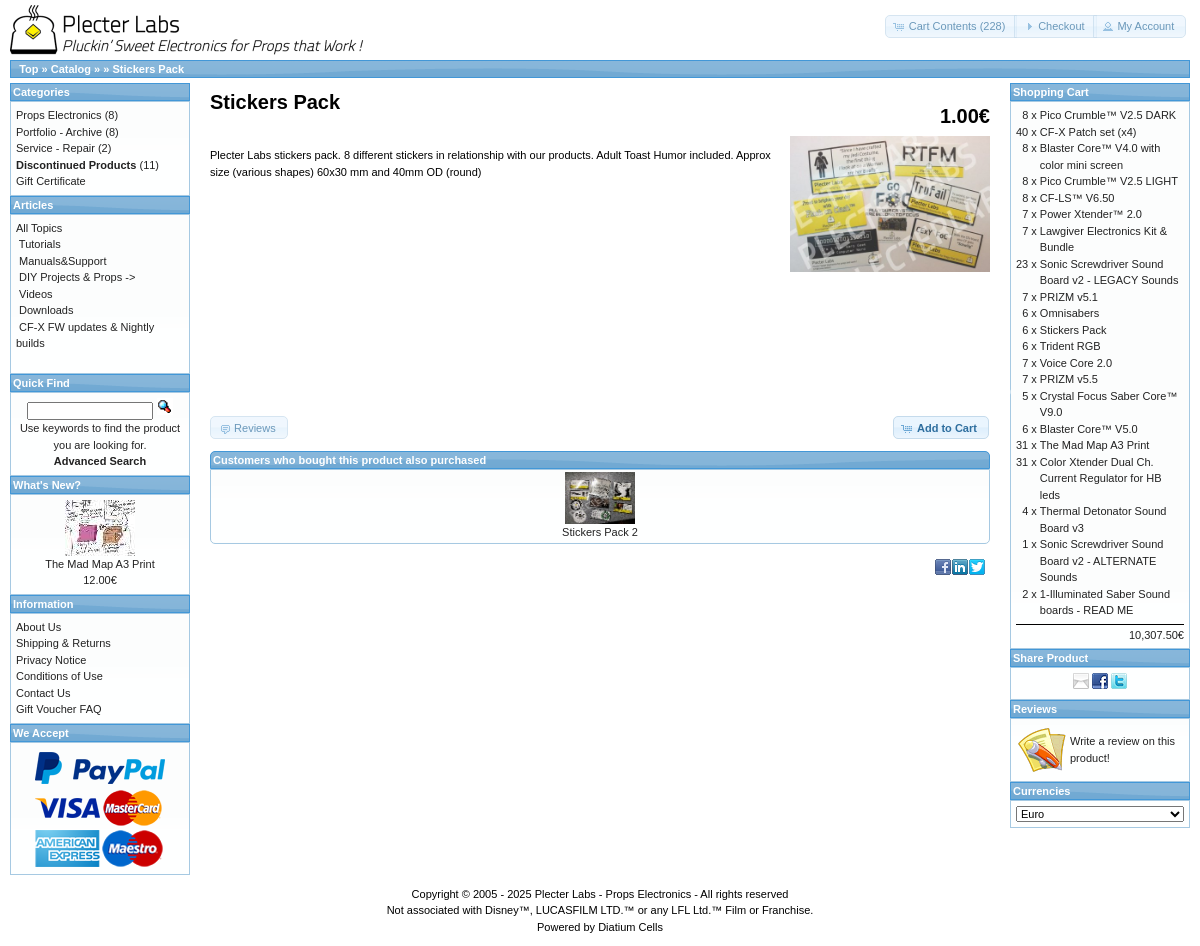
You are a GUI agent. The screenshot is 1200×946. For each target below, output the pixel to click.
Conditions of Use (59, 676)
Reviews (1035, 709)
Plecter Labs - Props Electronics (613, 894)
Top (28, 69)
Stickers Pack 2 (600, 532)
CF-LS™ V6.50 (1077, 198)
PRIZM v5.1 (1069, 297)
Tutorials (40, 244)
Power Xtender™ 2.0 (1091, 214)
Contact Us (43, 693)
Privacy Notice (51, 660)
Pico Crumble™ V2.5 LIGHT (1109, 181)
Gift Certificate (51, 181)
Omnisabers (1069, 313)
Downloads (46, 310)
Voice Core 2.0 (1076, 363)
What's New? (47, 485)
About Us (38, 627)
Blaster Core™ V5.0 (1089, 429)
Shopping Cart (1051, 92)
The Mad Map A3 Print (99, 564)
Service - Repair (55, 148)
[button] (951, 26)
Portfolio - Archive (59, 132)
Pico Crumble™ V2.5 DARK (1108, 115)
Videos (35, 294)
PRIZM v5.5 (1069, 379)
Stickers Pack (148, 69)
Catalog (71, 69)
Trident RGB (1070, 346)
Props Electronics (59, 115)
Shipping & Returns (63, 643)
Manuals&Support (62, 261)
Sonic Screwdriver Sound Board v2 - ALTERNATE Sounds (1102, 560)
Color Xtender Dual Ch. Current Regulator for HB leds (1101, 478)
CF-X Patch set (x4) (1088, 132)
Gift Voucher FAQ (59, 709)
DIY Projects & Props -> (77, 277)
